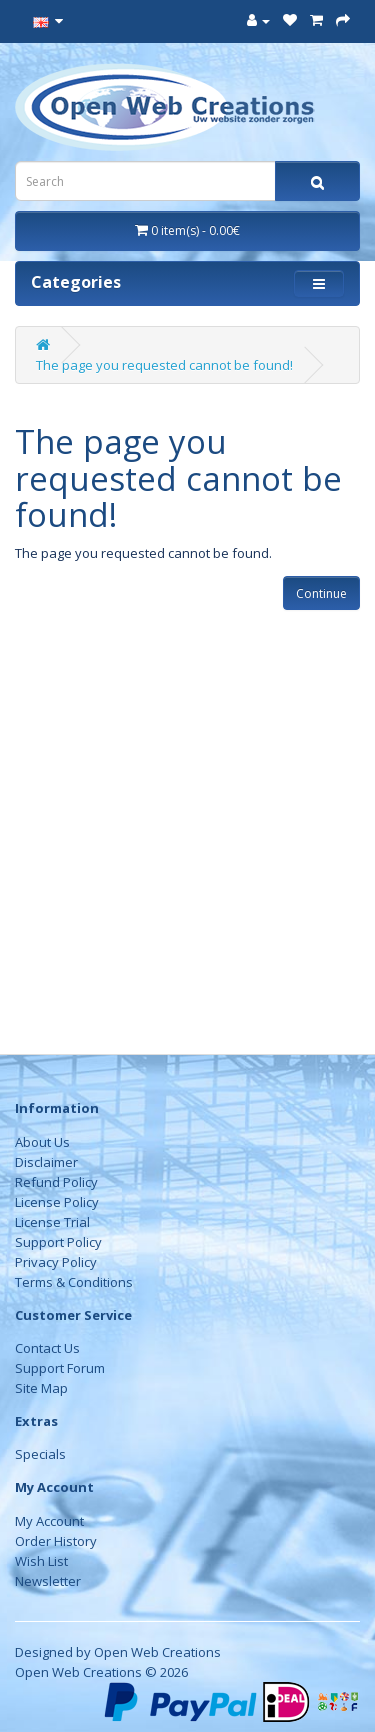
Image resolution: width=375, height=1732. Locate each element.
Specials (40, 1454)
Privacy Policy (56, 1262)
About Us (42, 1142)
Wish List (41, 1561)
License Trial (52, 1222)
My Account (49, 1521)
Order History (56, 1541)
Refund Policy (56, 1182)
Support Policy (58, 1242)
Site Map (41, 1388)
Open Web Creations (157, 1652)
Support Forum (60, 1368)
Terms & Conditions (74, 1282)
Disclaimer (46, 1162)
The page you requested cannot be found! (164, 365)
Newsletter (48, 1581)
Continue (321, 593)
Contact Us (47, 1348)
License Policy (57, 1202)
